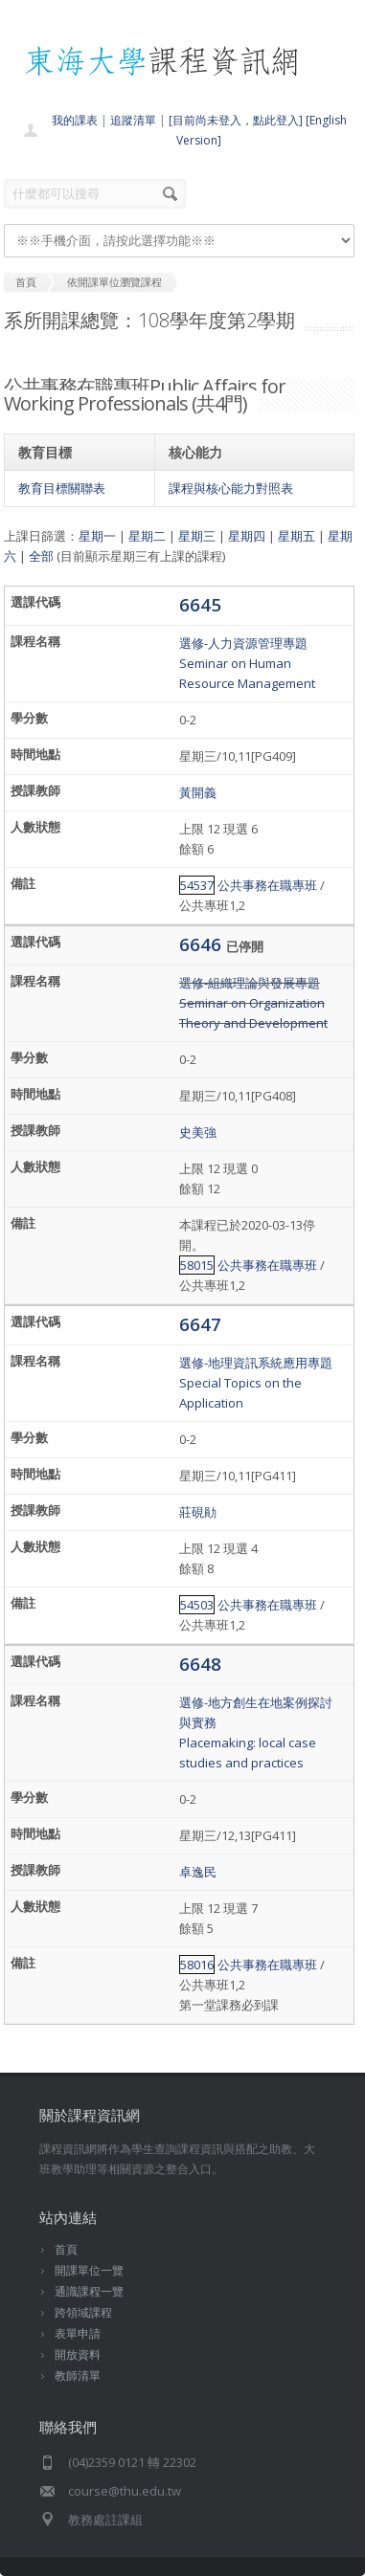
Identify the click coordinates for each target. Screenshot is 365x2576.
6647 (200, 1324)
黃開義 (198, 792)
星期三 (197, 535)
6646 (202, 944)
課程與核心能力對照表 (231, 488)
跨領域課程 (83, 2312)
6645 (200, 604)
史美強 (198, 1132)
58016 (197, 1964)
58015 (197, 1265)
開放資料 (78, 2354)
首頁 (66, 2249)
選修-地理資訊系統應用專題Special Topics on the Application (255, 1382)
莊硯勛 (198, 1512)
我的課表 (75, 120)
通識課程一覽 (89, 2291)
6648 (200, 1664)
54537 (197, 885)
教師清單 (78, 2375)
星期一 (97, 535)
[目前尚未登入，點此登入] (236, 120)
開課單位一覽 (89, 2270)
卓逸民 (198, 1871)
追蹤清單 (133, 120)
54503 (197, 1604)
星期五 (296, 535)
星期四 (246, 535)
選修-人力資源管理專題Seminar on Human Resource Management (247, 663)
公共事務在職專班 (267, 885)
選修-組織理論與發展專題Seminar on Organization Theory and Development (253, 1003)
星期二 (147, 535)
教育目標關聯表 (61, 488)
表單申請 (78, 2333)
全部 (41, 556)
